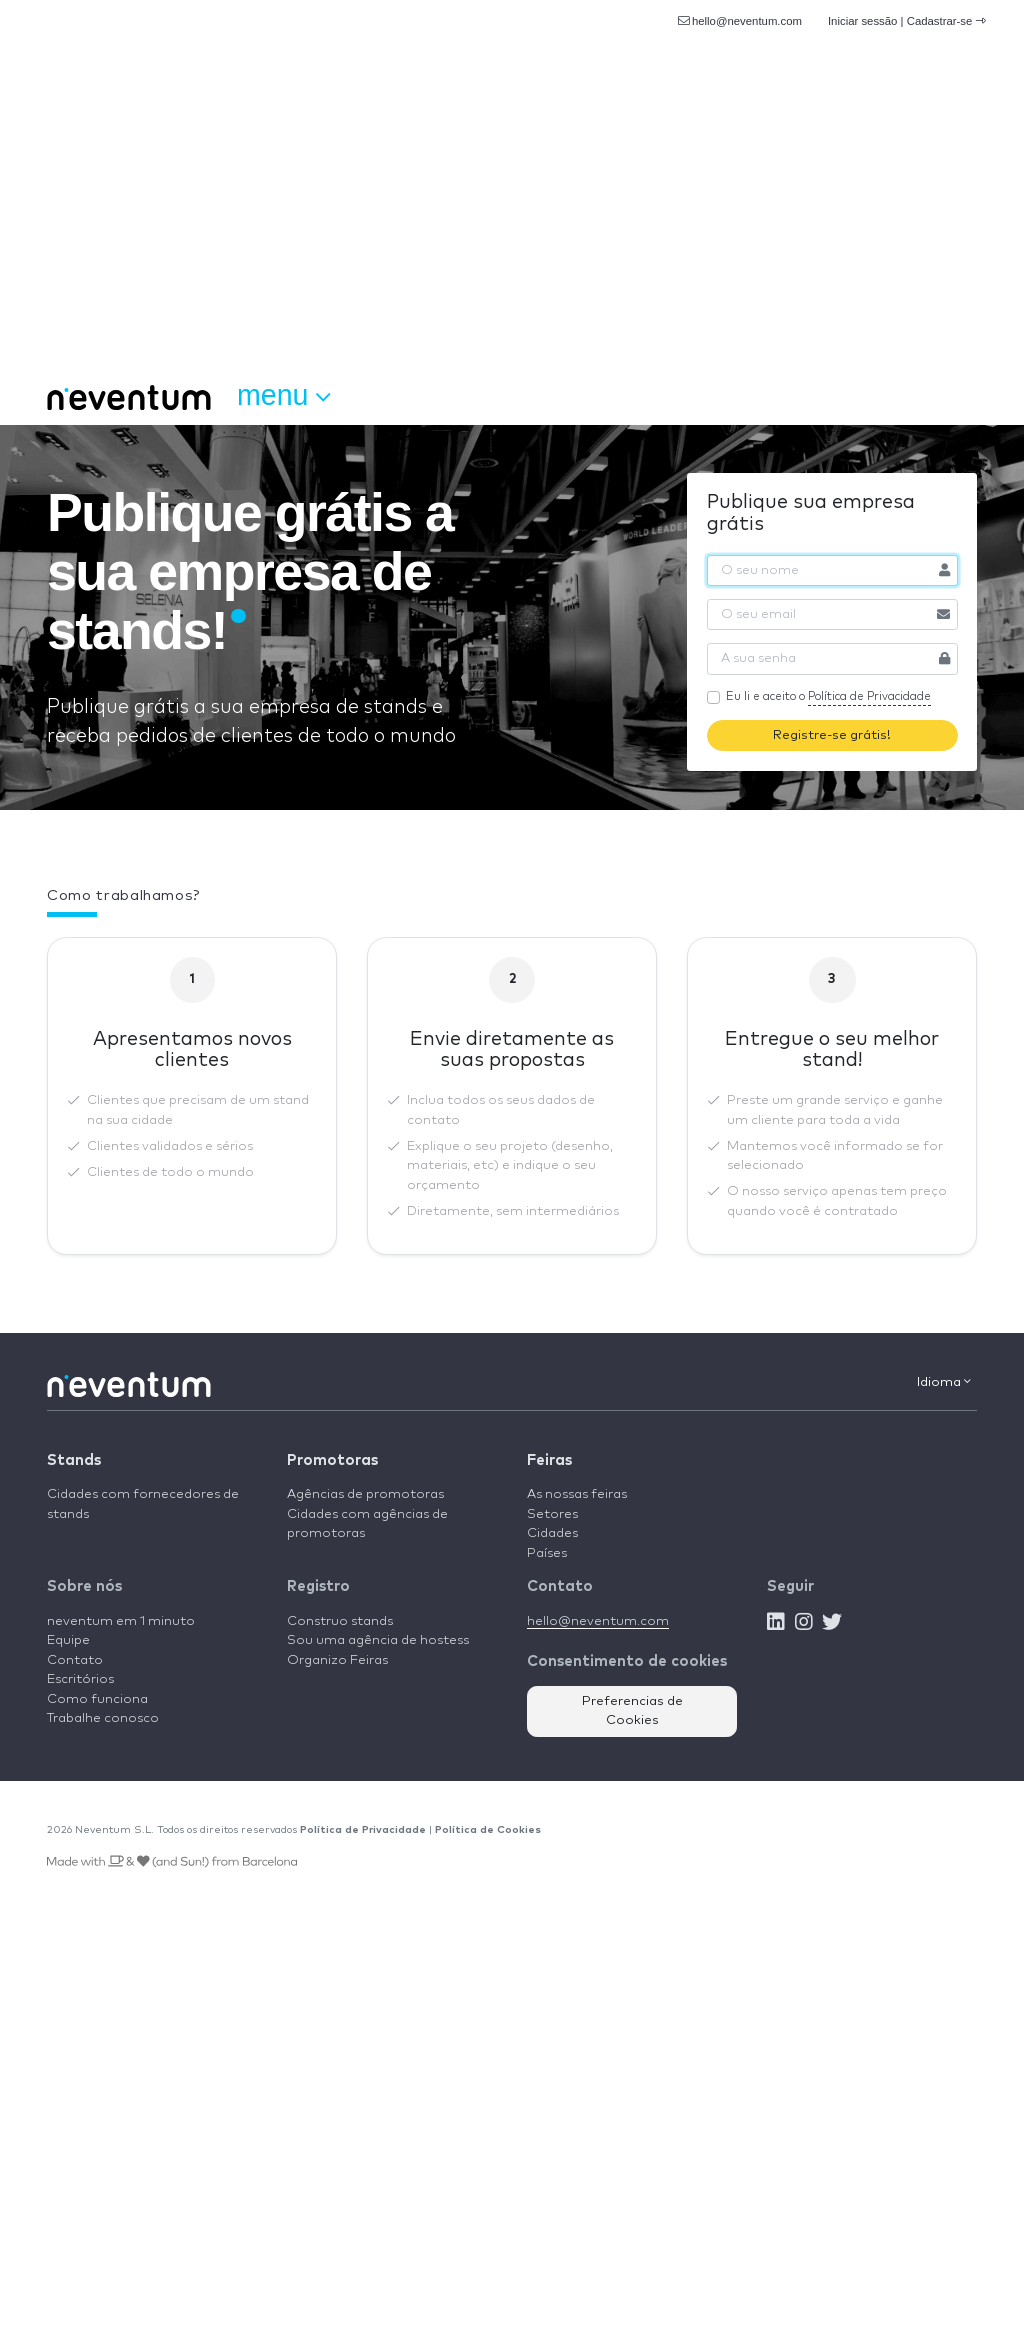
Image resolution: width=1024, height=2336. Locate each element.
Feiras (549, 1460)
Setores (552, 1514)
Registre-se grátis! (832, 735)
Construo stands (340, 1621)
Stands (74, 1460)
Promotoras (332, 1460)
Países (547, 1553)
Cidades (552, 1533)
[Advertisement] (512, 220)
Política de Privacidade (869, 696)
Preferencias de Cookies (632, 1711)
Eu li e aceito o (828, 698)
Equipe (68, 1640)
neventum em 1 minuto (121, 1621)
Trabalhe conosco (103, 1718)
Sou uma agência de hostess (378, 1640)
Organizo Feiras (337, 1660)
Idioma (944, 1382)
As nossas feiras (577, 1494)
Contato (75, 1660)
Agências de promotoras (365, 1494)
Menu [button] (283, 396)
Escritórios (80, 1679)
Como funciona (97, 1699)
